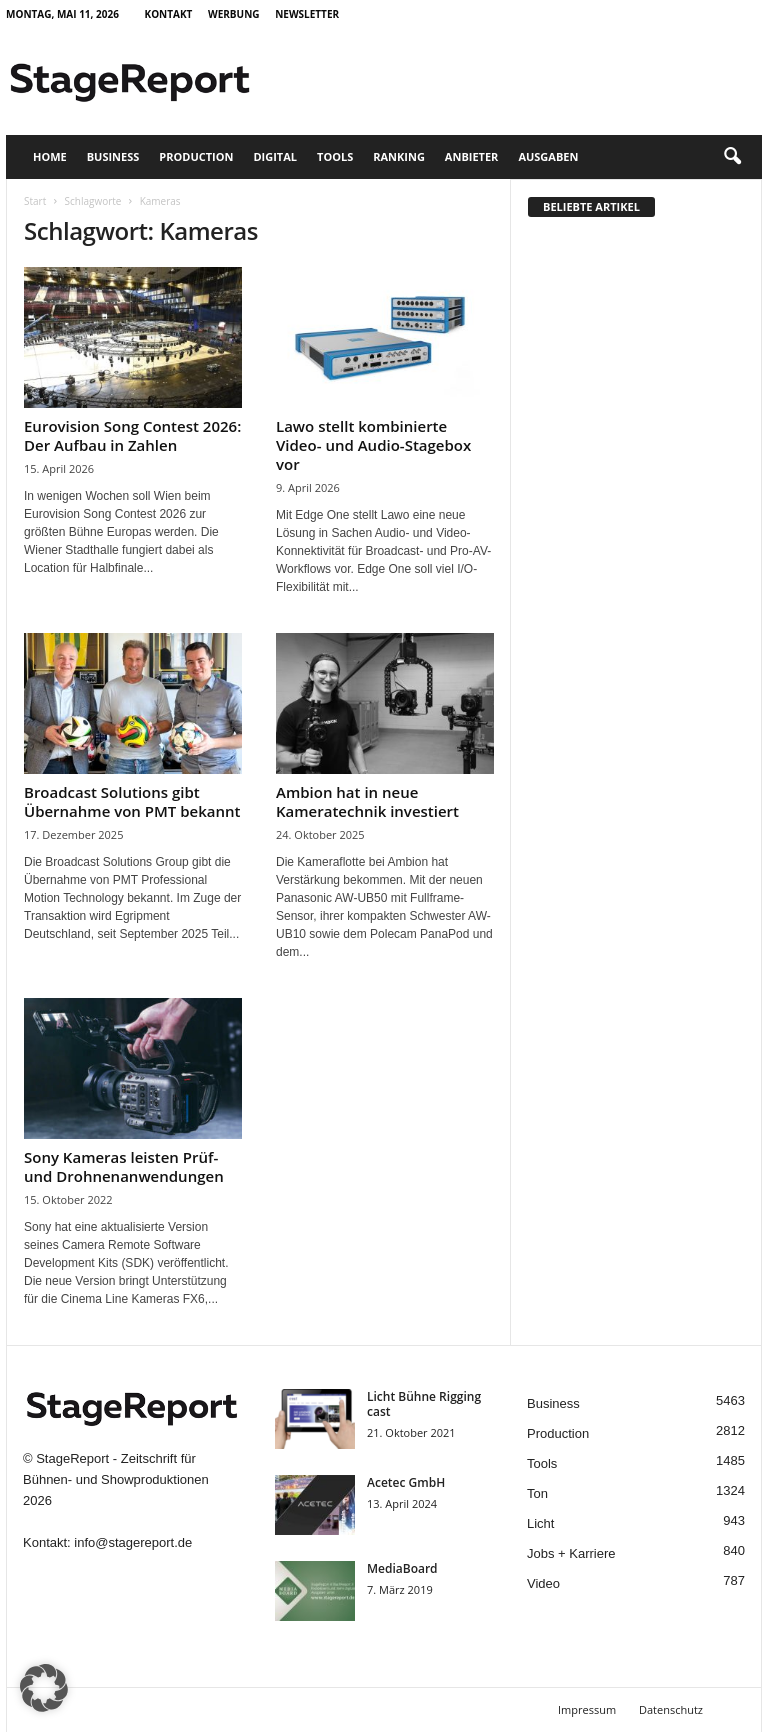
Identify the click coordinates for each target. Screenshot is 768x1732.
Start (35, 201)
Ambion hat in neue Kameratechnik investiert (367, 801)
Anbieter (472, 156)
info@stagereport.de (133, 1542)
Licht (540, 1523)
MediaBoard (402, 1568)
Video (543, 1583)
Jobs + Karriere (571, 1553)
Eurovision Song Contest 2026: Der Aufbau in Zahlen (132, 435)
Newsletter (307, 14)
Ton (537, 1493)
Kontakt (169, 14)
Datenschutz (671, 1709)
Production (196, 156)
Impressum (587, 1709)
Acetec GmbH (406, 1482)
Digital (275, 156)
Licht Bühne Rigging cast (424, 1404)
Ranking (399, 156)
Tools (335, 156)
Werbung (234, 14)
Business (113, 156)
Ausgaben (548, 156)
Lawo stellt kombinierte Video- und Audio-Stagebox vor (373, 445)
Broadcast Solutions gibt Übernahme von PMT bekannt (132, 801)
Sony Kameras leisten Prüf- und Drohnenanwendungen (124, 1166)
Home (50, 156)
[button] (732, 157)
